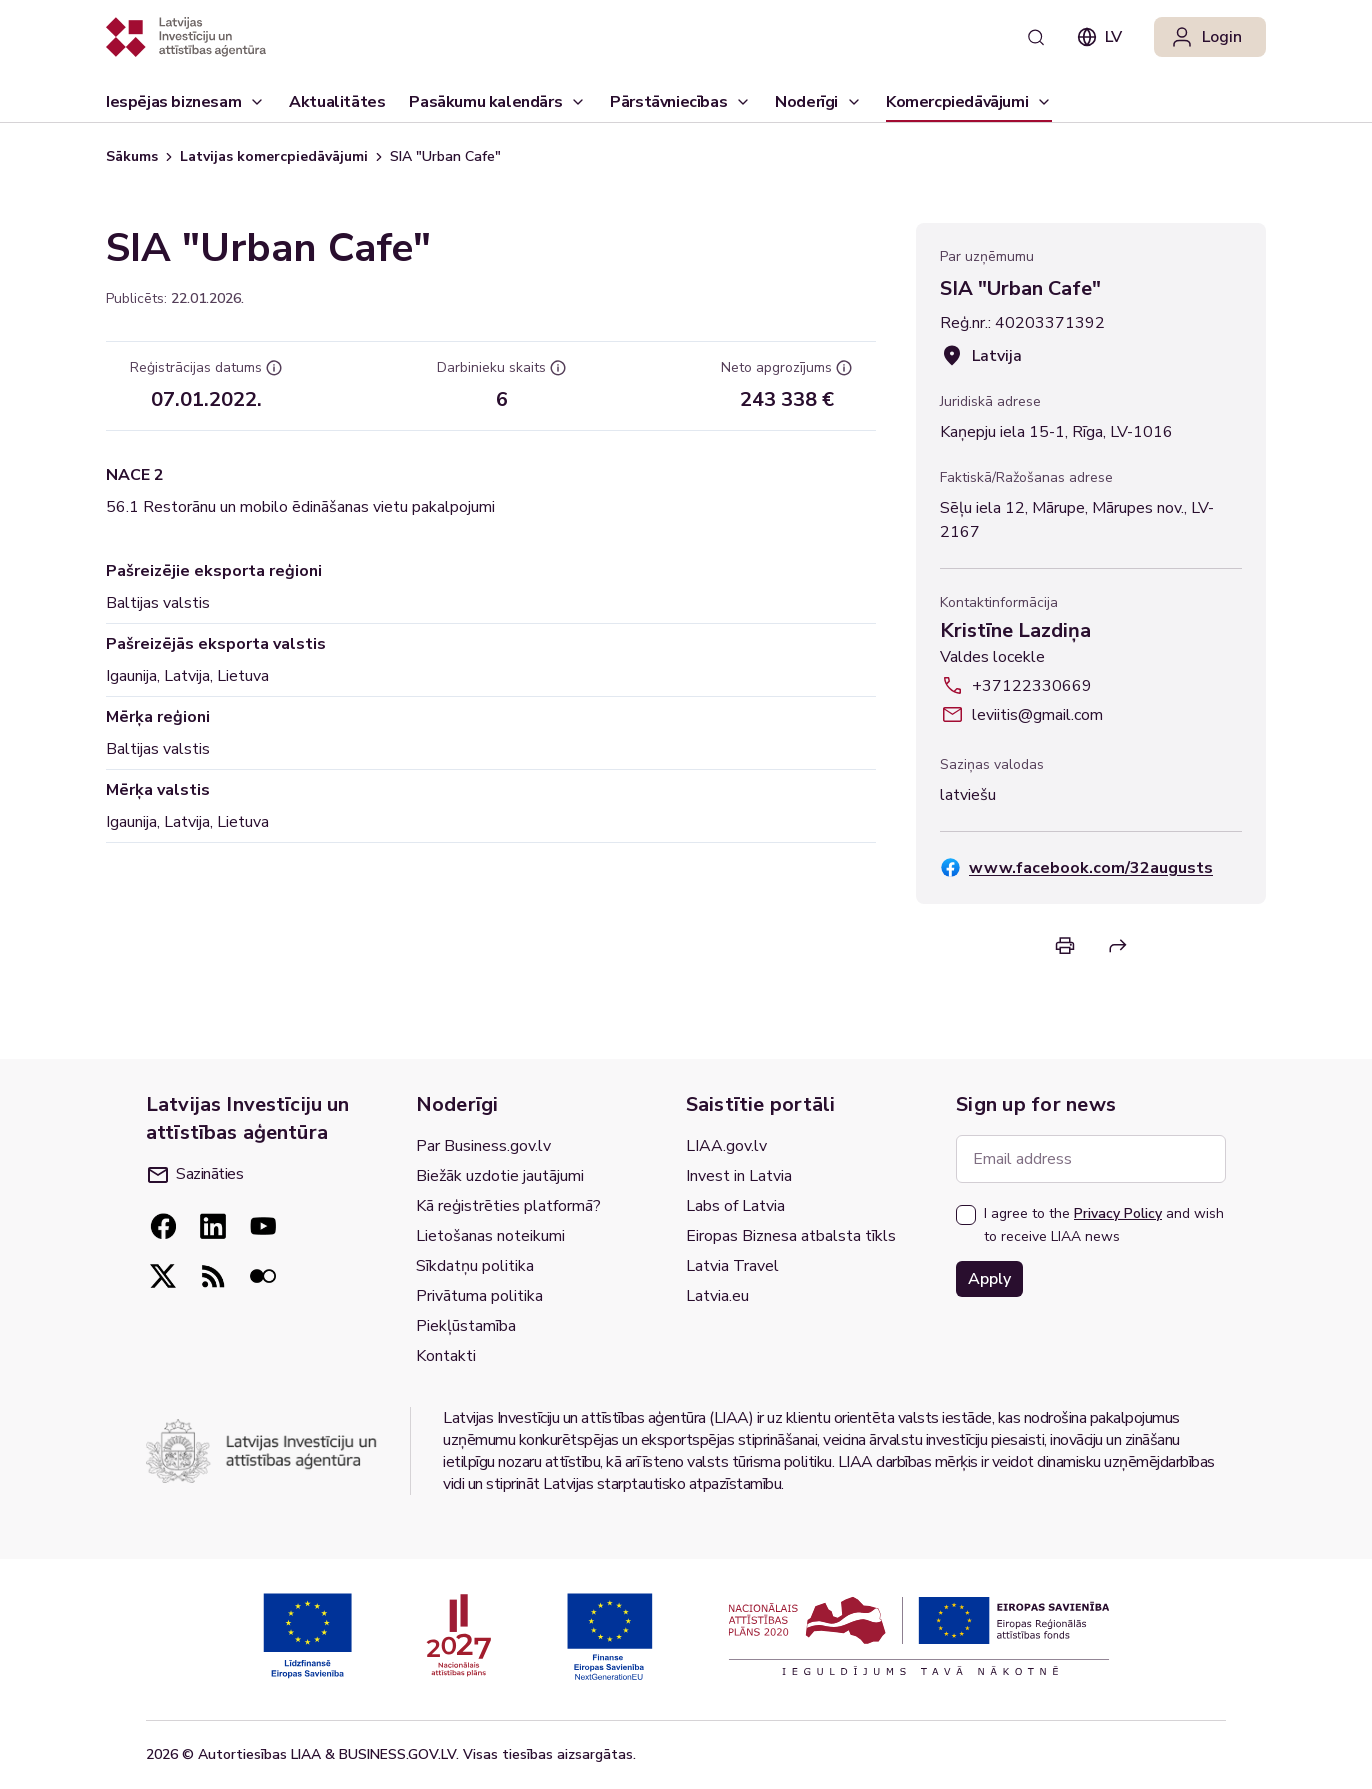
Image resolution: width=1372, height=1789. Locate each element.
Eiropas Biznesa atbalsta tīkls (791, 1236)
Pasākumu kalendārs (485, 102)
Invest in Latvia (739, 1176)
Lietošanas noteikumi (490, 1236)
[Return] (1118, 946)
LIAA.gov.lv (726, 1146)
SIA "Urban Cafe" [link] (445, 156)
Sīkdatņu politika (475, 1266)
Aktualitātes (337, 106)
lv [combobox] (1099, 37)
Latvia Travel (732, 1266)
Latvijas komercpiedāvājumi (274, 156)
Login (1206, 37)
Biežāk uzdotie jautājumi (500, 1176)
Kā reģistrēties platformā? (508, 1206)
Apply (989, 1279)
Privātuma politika (479, 1296)
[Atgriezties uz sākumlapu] (186, 37)
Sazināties (195, 1174)
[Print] (1065, 945)
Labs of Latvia (735, 1206)
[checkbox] (966, 1215)
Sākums (132, 156)
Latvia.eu (717, 1296)
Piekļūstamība (466, 1326)
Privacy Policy (1118, 1213)
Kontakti (446, 1356)
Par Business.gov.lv (483, 1146)
